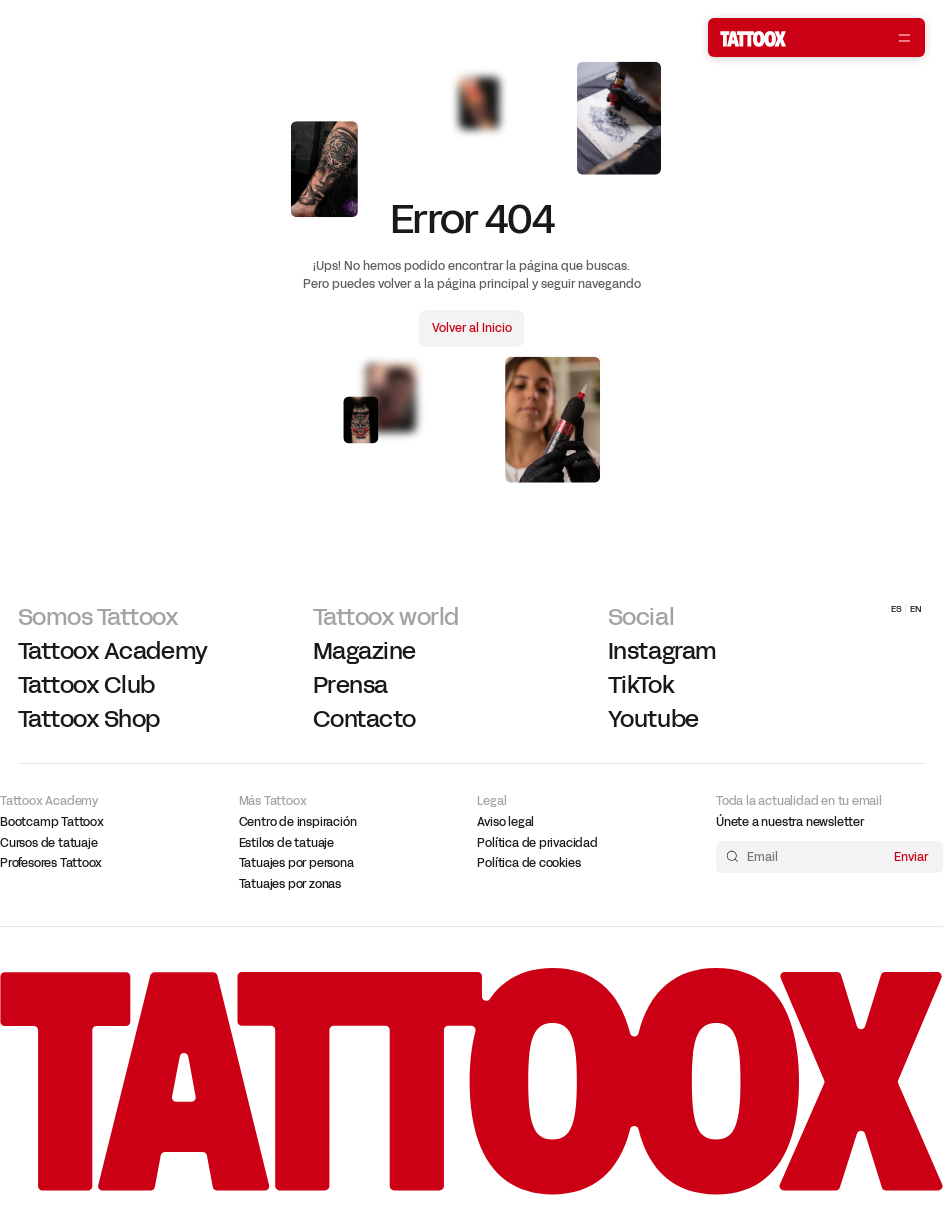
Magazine (364, 651)
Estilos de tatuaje (286, 843)
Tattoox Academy (113, 651)
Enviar (911, 856)
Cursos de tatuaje (49, 843)
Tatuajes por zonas (290, 884)
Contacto (364, 719)
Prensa (350, 685)
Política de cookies (528, 863)
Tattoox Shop (89, 719)
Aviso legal (505, 822)
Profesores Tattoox (51, 863)
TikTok (641, 685)
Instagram (662, 651)
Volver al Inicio (472, 329)
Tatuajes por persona (296, 863)
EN (916, 609)
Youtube (653, 719)
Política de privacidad (537, 843)
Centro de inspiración (298, 822)
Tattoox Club (86, 685)
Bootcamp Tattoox (52, 822)
